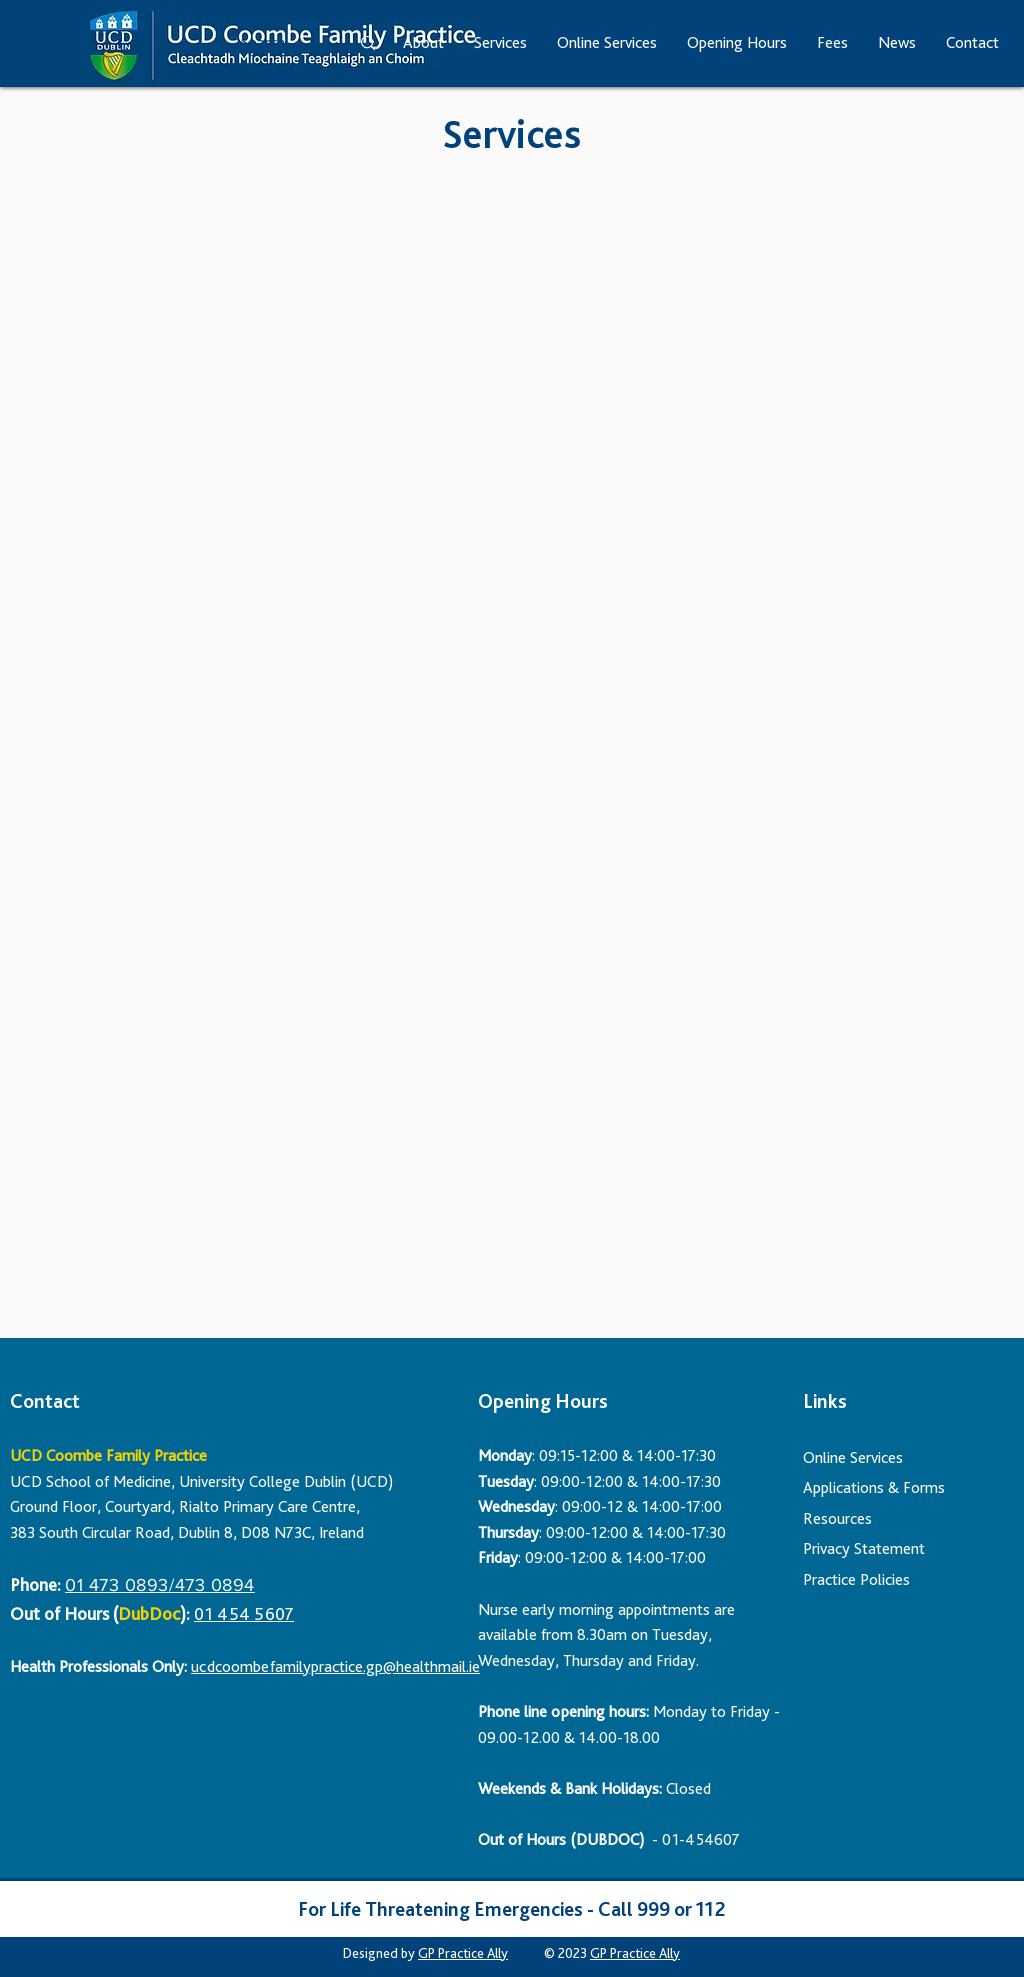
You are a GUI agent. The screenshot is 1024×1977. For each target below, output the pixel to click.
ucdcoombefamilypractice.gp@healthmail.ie (335, 1666)
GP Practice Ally (463, 1953)
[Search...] (273, 43)
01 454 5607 (244, 1613)
